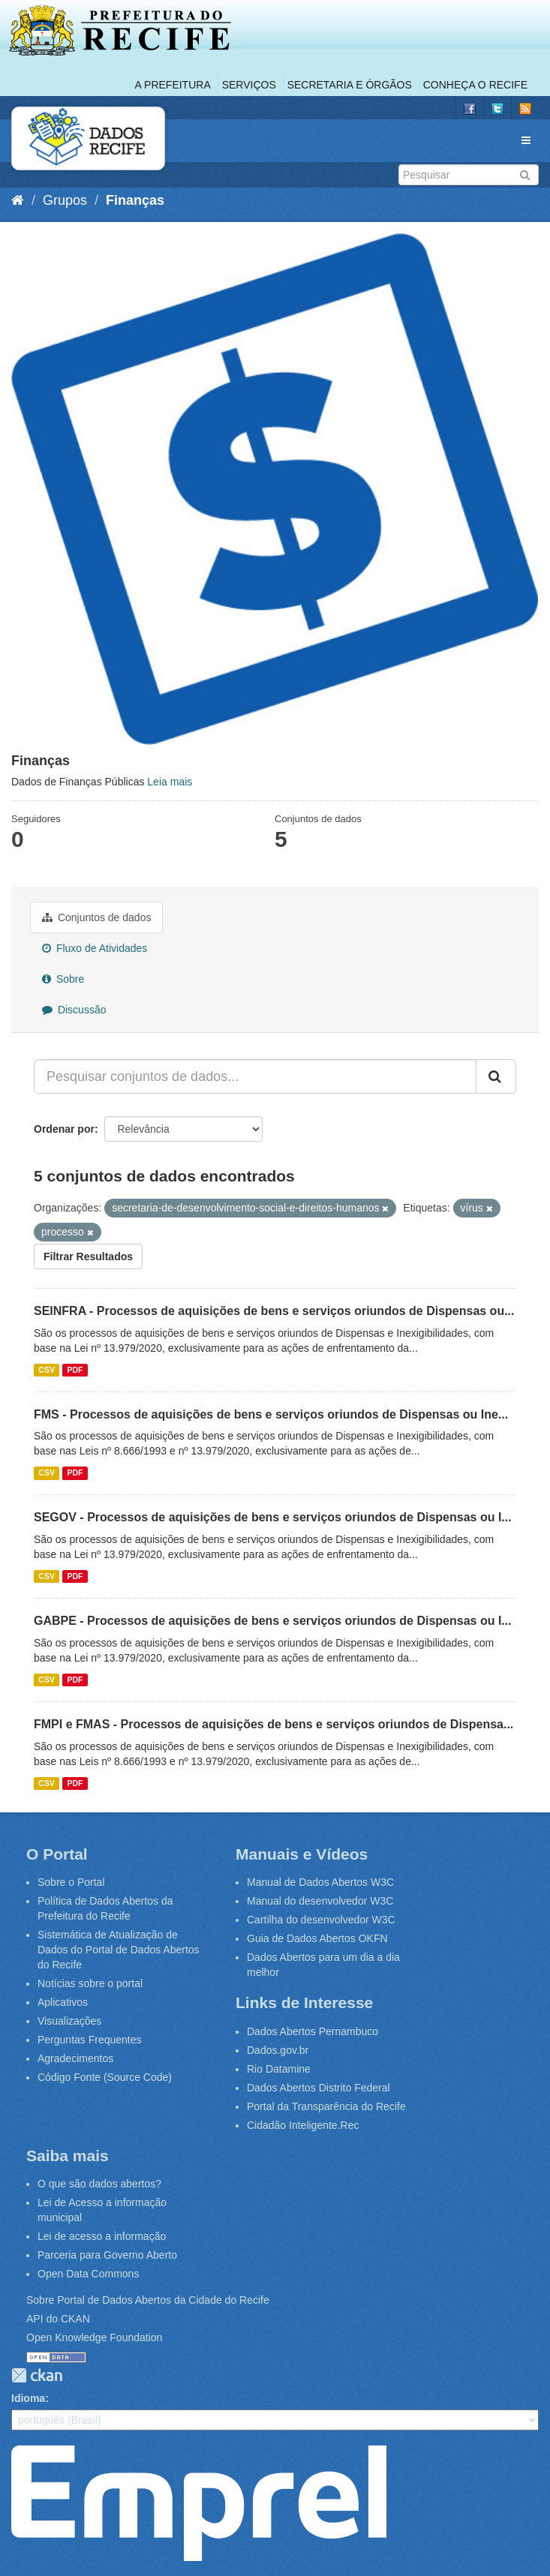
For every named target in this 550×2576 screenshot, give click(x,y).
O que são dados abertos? (99, 2184)
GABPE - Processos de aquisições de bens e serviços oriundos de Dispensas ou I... (273, 1620)
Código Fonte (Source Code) (105, 2077)
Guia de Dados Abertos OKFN (317, 1938)
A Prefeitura (173, 85)
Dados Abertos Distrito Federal (318, 2088)
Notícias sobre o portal (90, 1983)
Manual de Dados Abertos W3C (320, 1882)
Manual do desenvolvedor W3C (320, 1901)
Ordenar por (64, 1129)
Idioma (28, 2398)
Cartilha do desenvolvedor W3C (321, 1920)
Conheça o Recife (475, 85)
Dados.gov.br (277, 2050)
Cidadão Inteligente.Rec (303, 2125)
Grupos (65, 200)
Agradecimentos (75, 2058)
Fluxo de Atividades (94, 948)
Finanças (135, 200)
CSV (46, 1369)
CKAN (36, 2375)
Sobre (63, 979)
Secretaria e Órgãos (349, 85)
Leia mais (169, 782)
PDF (75, 1369)
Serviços (249, 85)
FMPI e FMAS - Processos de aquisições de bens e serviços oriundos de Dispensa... (273, 1724)
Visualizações (69, 2021)
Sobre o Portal (71, 1882)
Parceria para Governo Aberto (107, 2255)
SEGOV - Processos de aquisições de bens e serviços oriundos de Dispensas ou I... (273, 1517)
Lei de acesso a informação (102, 2236)
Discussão (74, 1010)
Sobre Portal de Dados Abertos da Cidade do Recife (147, 2300)
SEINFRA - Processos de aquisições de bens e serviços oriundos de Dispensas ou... (274, 1311)
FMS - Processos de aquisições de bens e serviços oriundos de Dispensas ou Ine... (271, 1414)
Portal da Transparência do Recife (326, 2106)
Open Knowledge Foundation (94, 2337)
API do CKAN (58, 2319)
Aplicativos (63, 2002)
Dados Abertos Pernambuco (312, 2031)
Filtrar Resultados (88, 1256)
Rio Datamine (279, 2069)
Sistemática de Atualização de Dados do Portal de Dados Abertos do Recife (119, 1950)
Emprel (198, 2503)
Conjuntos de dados (96, 917)
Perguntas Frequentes (90, 2040)
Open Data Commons (88, 2274)
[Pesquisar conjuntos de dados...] (255, 1076)
